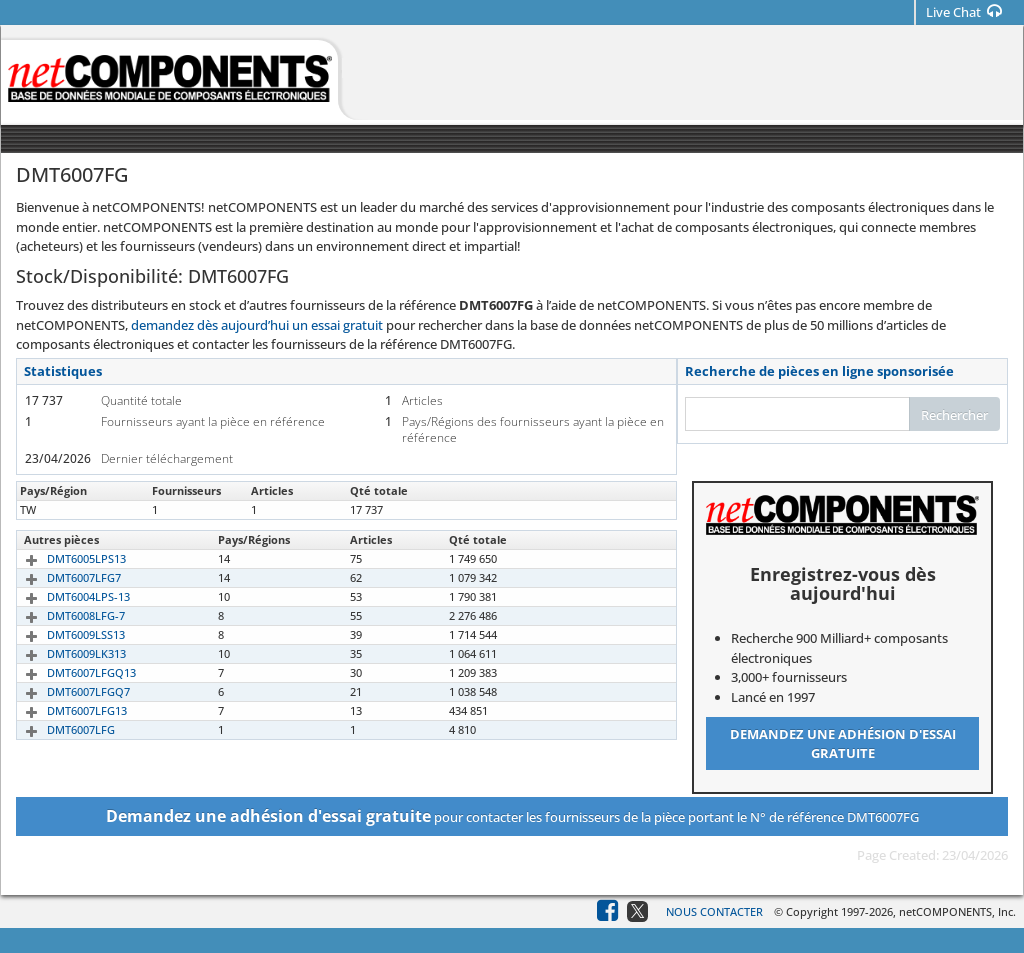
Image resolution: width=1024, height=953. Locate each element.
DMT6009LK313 (63, 653)
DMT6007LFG (58, 729)
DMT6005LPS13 (63, 558)
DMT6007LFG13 (64, 710)
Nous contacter (714, 911)
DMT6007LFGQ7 (65, 691)
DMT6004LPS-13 (65, 596)
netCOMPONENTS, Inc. (957, 911)
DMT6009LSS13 (63, 634)
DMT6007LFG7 (61, 577)
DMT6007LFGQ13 (68, 672)
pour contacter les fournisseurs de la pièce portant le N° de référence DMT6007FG (512, 816)
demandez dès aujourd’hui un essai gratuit (257, 325)
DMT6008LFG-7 (63, 615)
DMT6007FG (55, 509)
